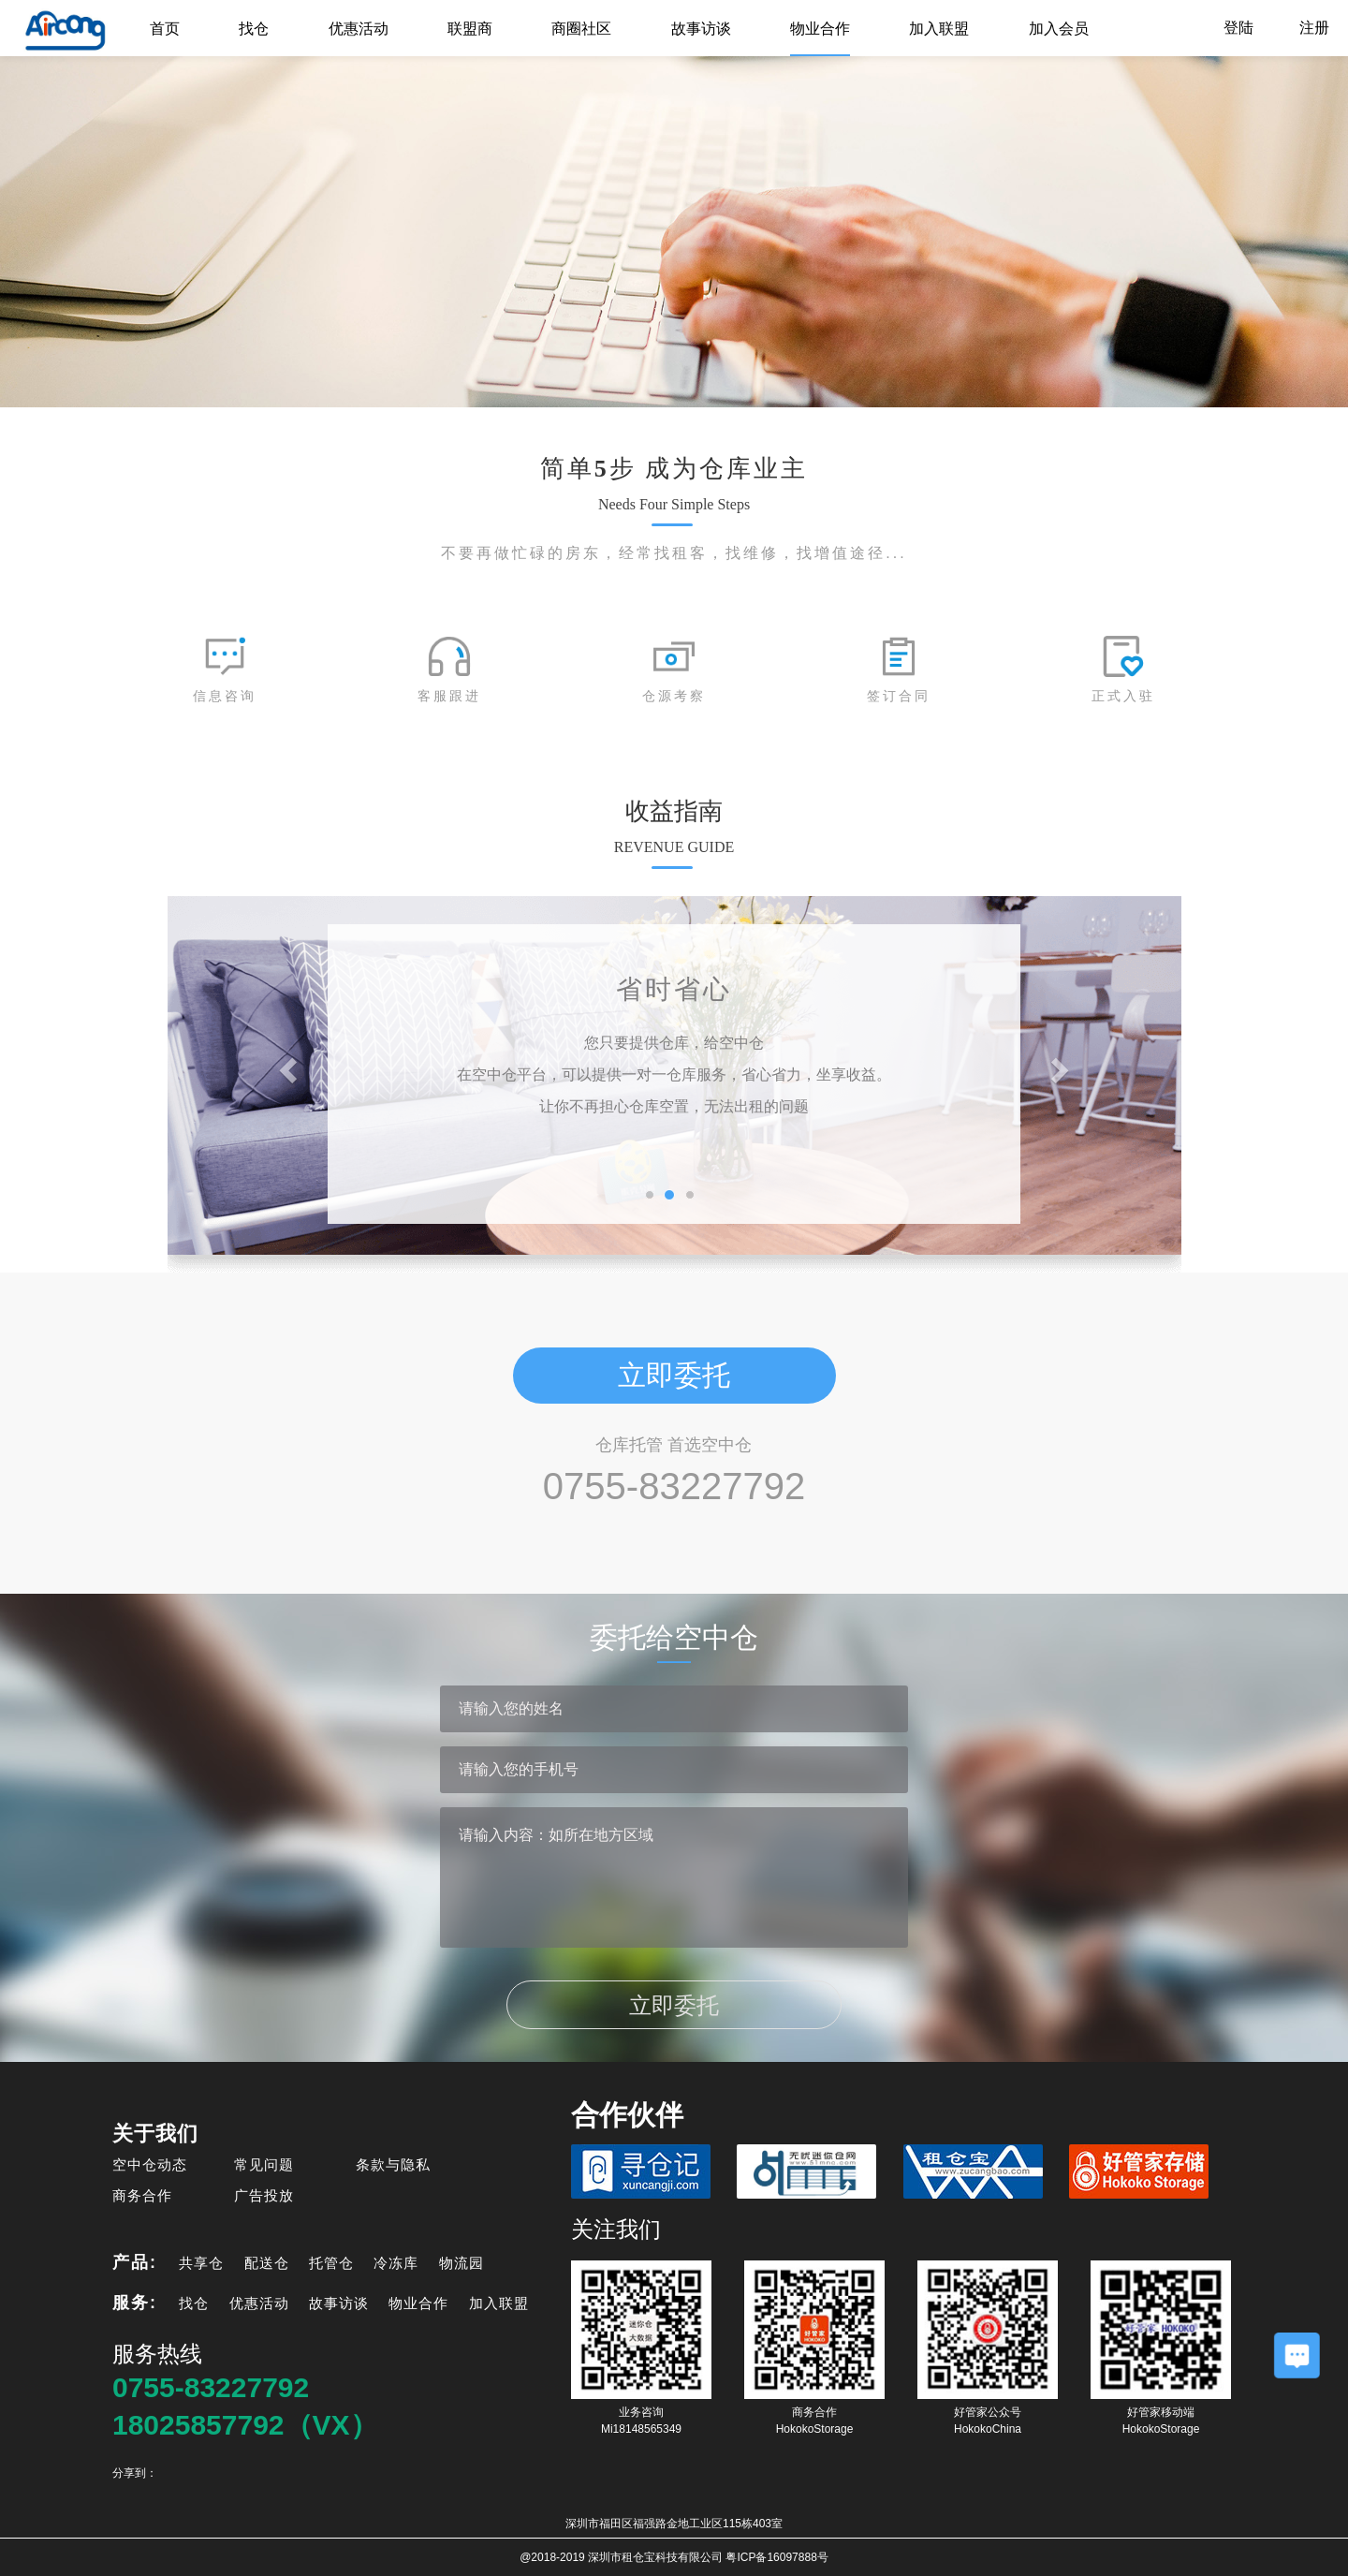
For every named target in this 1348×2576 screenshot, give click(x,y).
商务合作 (142, 2195)
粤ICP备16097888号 (776, 2557)
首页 (165, 29)
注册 (1314, 28)
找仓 (254, 29)
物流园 (461, 2263)
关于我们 (155, 2133)
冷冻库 (396, 2263)
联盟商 (469, 29)
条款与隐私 (393, 2164)
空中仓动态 (149, 2164)
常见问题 (264, 2164)
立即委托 (674, 1375)
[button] (290, 1069)
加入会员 (1059, 29)
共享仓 (201, 2263)
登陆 (1240, 28)
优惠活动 (358, 29)
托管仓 (331, 2263)
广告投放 (264, 2195)
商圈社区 (581, 29)
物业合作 (820, 29)
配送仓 (266, 2263)
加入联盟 (939, 29)
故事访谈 (701, 29)
